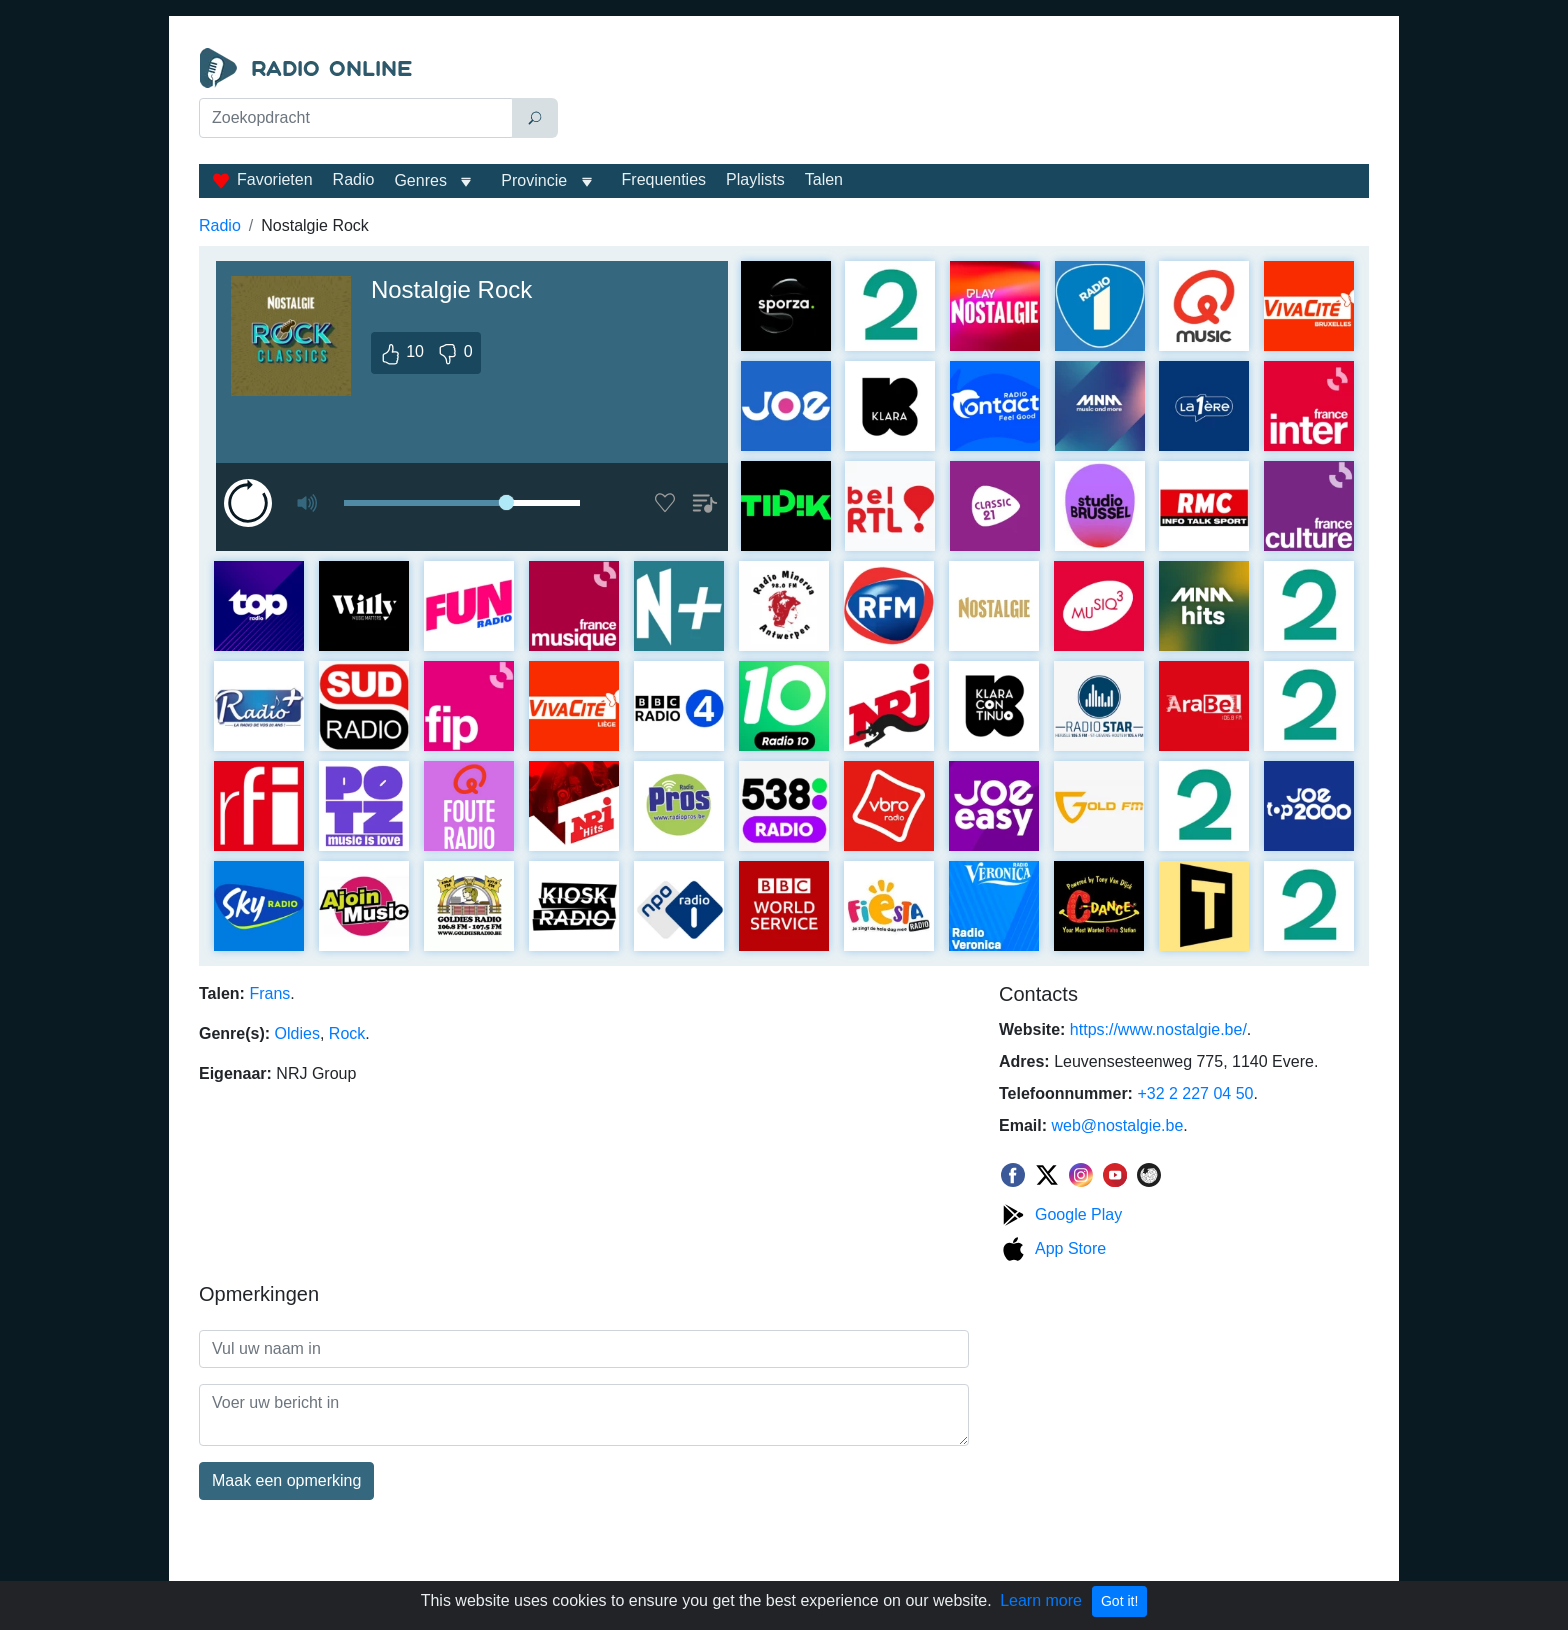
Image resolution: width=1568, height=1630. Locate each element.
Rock (347, 1033)
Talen (824, 179)
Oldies (297, 1033)
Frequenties (664, 179)
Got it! (1119, 1601)
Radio (354, 179)
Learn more (1041, 1600)
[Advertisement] (968, 98)
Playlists (755, 179)
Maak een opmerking (286, 1480)
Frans (269, 993)
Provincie (536, 180)
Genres (420, 180)
